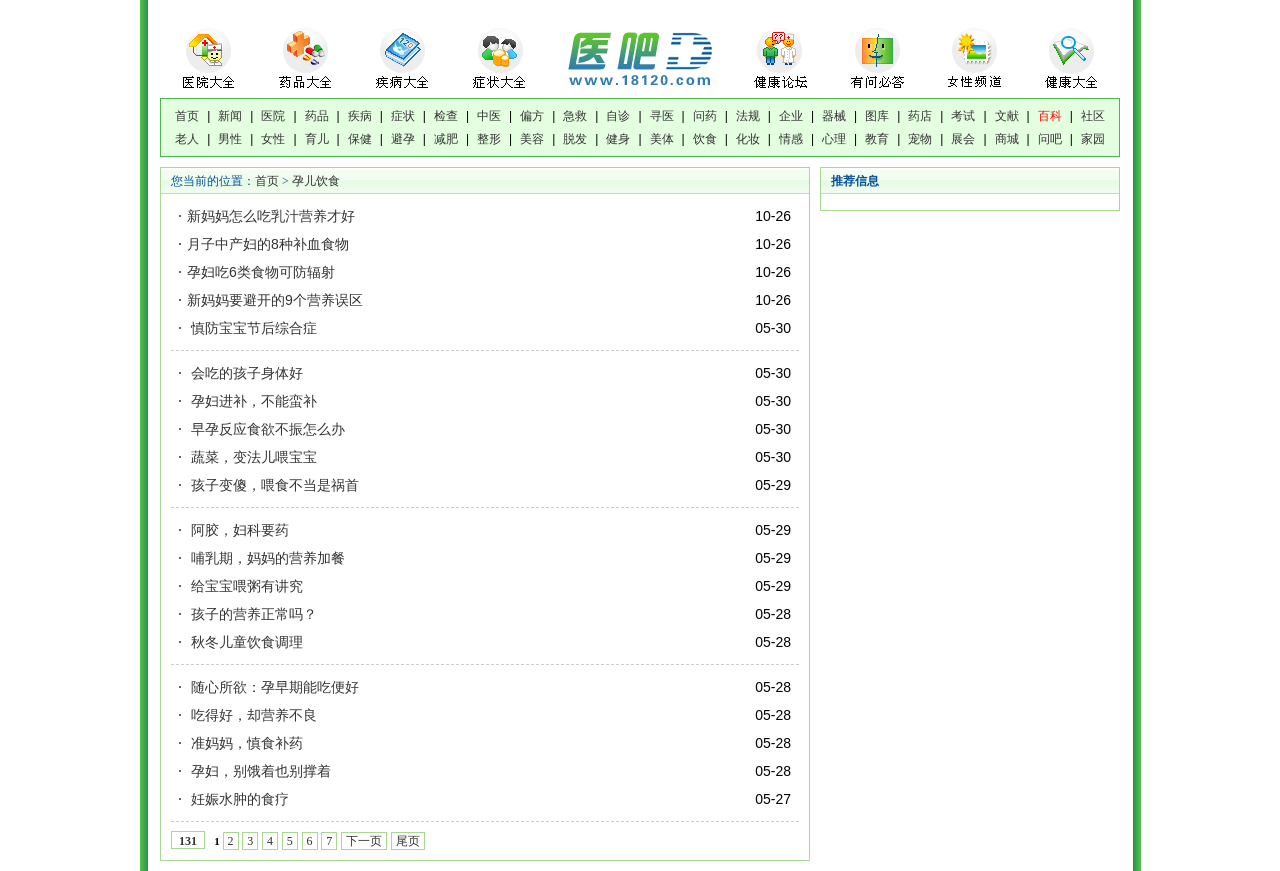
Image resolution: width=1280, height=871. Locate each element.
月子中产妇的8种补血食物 (268, 244)
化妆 (748, 139)
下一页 (364, 841)
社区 (1093, 116)
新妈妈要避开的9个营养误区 (275, 300)
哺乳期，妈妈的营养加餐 (266, 558)
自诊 (618, 116)
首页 (187, 116)
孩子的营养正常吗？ (252, 614)
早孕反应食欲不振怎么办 (266, 429)
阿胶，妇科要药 (238, 530)
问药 (705, 116)
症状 (403, 116)
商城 (1007, 139)
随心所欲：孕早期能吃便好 (273, 687)
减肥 (446, 139)
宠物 (920, 139)
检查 (446, 116)
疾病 (360, 116)
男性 (230, 139)
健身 (618, 139)
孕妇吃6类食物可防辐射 (261, 272)
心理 (834, 139)
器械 (834, 116)
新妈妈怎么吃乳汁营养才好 (271, 216)
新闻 (230, 116)
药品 (317, 116)
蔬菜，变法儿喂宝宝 (252, 457)
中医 (489, 116)
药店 (920, 116)
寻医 (662, 116)
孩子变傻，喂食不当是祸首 (273, 485)
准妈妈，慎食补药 (245, 743)
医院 (273, 116)
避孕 (403, 139)
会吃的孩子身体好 (245, 373)
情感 (791, 139)
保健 (360, 139)
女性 (273, 139)
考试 (963, 116)
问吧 (1050, 139)
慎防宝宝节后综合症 (252, 328)
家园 (1093, 139)
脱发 (575, 139)
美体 (662, 139)
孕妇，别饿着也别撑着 (259, 771)
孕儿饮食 (316, 181)
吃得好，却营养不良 (252, 715)
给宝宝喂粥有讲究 (245, 586)
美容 (532, 139)
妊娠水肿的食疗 (238, 799)
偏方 (532, 116)
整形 (489, 139)
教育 (877, 139)
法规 (748, 116)
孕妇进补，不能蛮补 (252, 401)
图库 (877, 116)
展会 (963, 139)
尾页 (408, 841)
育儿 (317, 139)
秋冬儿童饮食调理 (245, 642)
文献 (1007, 116)
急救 (575, 116)
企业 (791, 116)
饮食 (705, 139)
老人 (187, 139)
